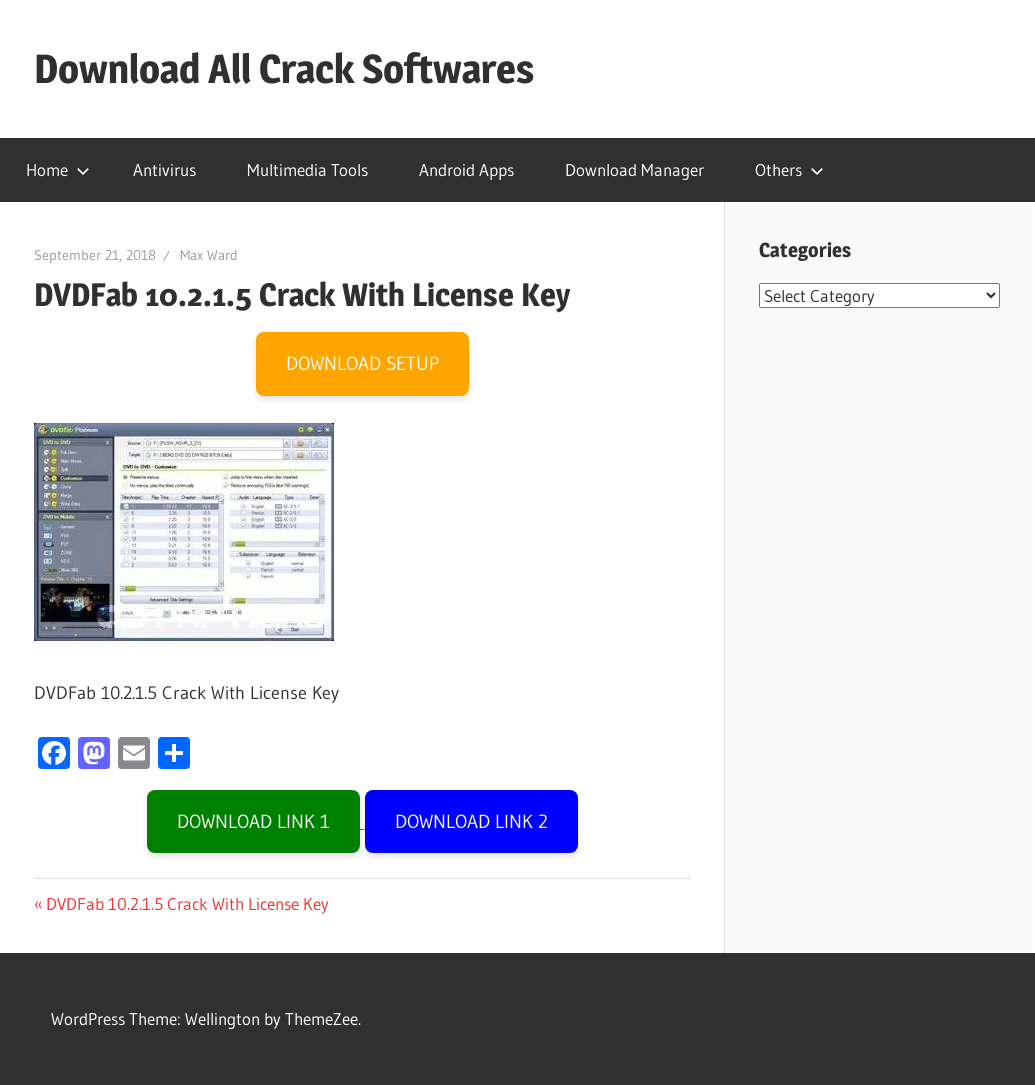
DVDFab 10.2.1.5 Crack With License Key (187, 903)
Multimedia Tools (307, 169)
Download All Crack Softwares (284, 68)
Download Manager (634, 169)
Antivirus (164, 169)
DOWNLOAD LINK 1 (253, 821)
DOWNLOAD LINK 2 (471, 821)
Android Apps (466, 169)
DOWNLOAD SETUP (362, 363)
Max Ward (209, 255)
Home (58, 169)
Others (789, 169)
